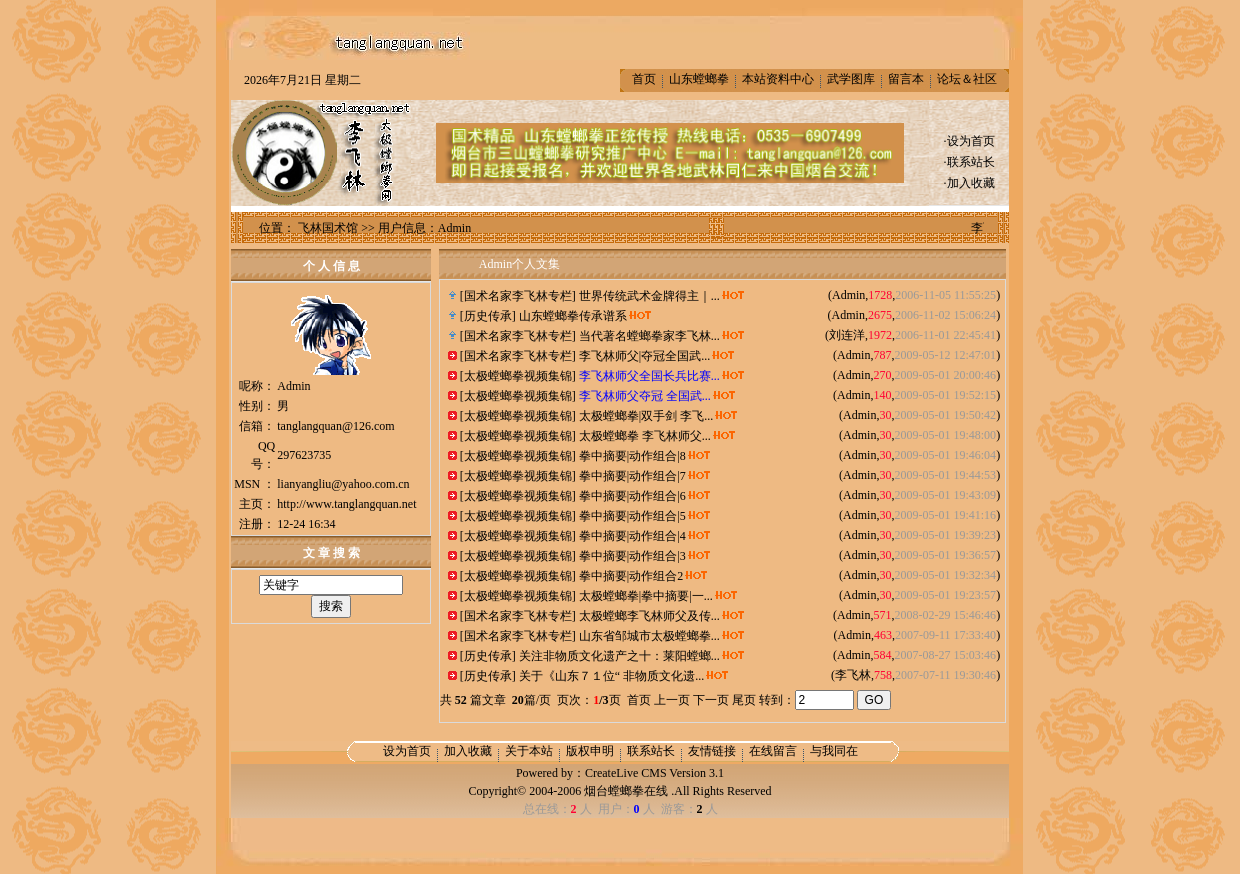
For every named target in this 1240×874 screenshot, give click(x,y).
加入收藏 (971, 183)
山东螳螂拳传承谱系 (573, 316)
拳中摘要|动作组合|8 (632, 456)
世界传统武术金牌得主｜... (649, 296)
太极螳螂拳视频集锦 (518, 376)
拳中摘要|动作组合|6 (632, 496)
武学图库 (851, 79)
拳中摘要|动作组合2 (631, 576)
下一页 (711, 700)
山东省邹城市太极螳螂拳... (649, 636)
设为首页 (971, 141)
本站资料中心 (778, 79)
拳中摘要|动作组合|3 (632, 556)
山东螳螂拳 (699, 79)
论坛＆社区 (967, 79)
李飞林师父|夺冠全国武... (644, 356)
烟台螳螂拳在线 (626, 791)
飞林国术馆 (328, 228)
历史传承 (488, 316)
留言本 (906, 79)
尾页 (744, 700)
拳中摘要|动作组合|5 (632, 516)
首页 (644, 79)
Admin (848, 295)
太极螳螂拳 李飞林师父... (645, 436)
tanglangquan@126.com (335, 426)
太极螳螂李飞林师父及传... (649, 616)
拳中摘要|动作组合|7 (632, 476)
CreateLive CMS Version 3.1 (654, 773)
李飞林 (853, 675)
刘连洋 (847, 335)
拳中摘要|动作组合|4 (632, 536)
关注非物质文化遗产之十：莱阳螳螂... (619, 656)
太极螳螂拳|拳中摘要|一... (646, 596)
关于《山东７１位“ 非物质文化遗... (611, 676)
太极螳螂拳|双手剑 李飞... (646, 416)
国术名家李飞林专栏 (518, 296)
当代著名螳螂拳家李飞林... (649, 336)
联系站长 (971, 162)
